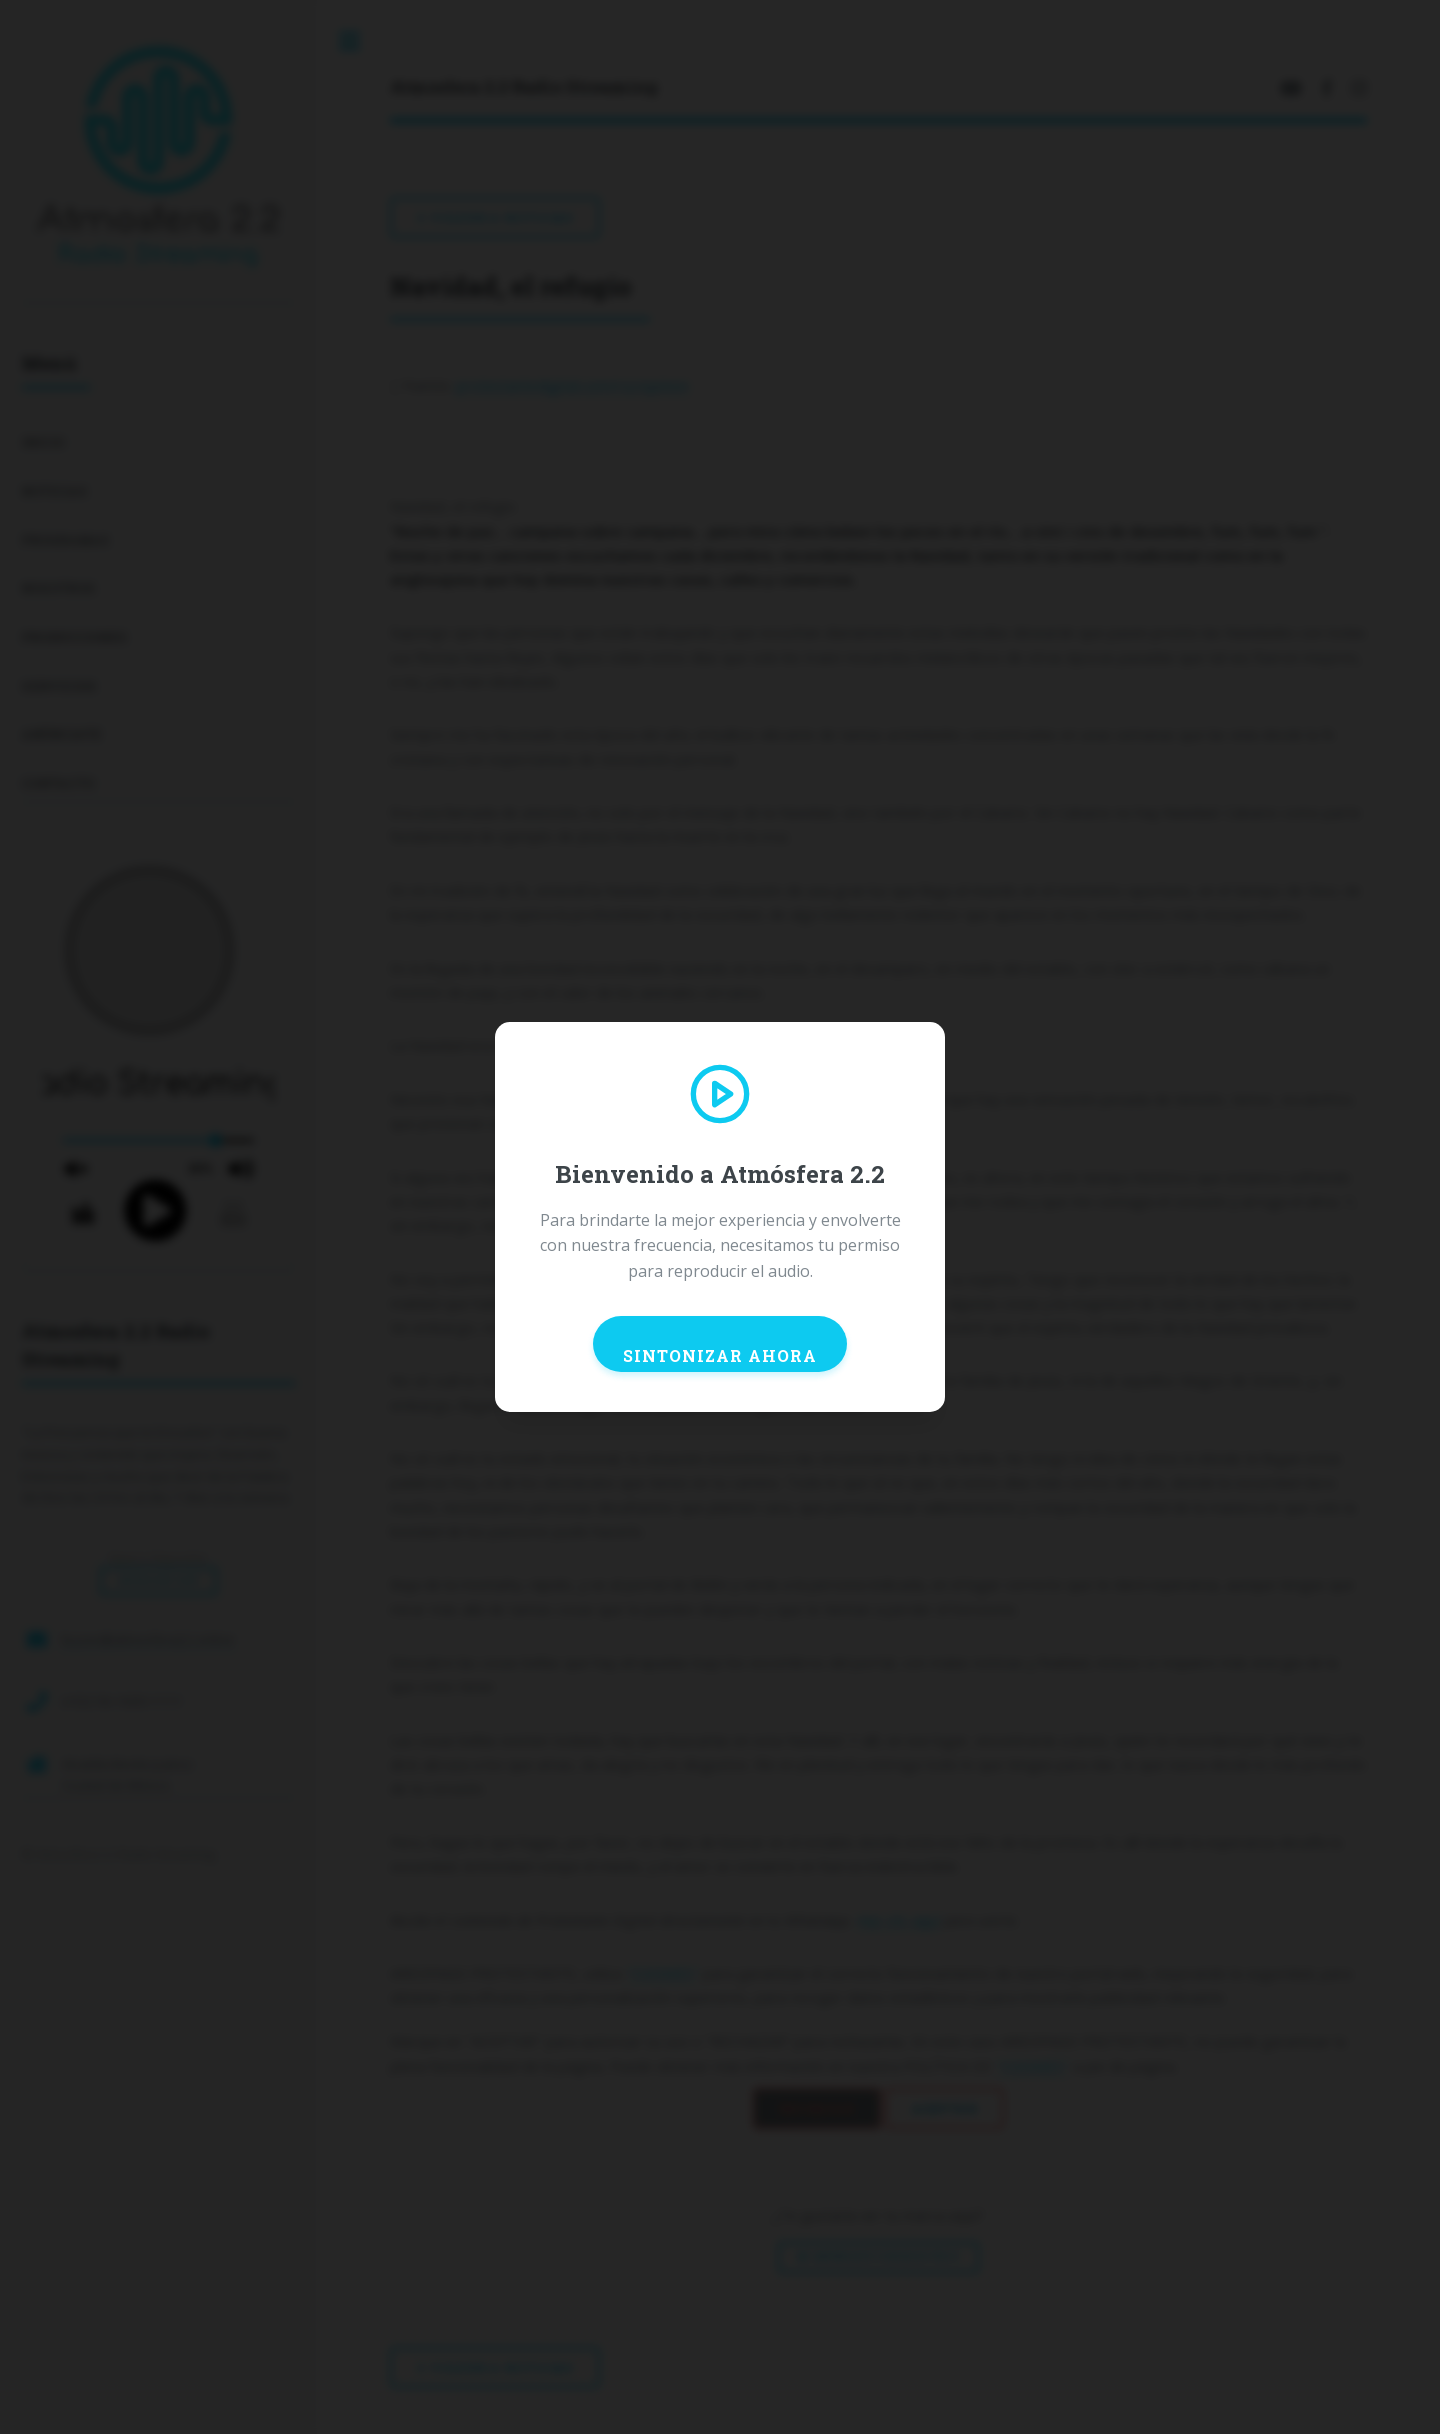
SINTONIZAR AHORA (720, 1355)
